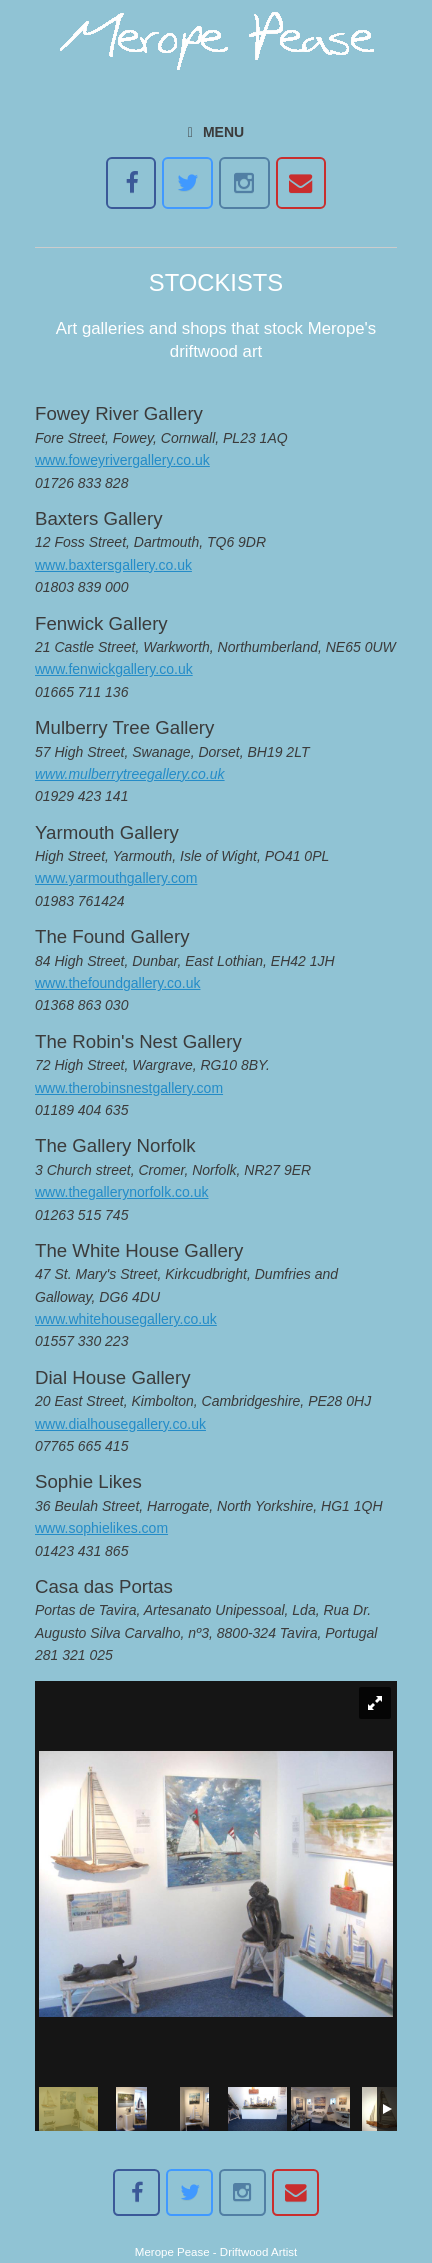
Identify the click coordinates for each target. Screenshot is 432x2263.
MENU (216, 132)
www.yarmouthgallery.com (116, 878)
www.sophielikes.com (101, 1528)
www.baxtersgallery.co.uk (113, 565)
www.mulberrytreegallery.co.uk (130, 774)
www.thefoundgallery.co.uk (118, 983)
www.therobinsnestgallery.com (129, 1088)
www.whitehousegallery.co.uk (126, 1319)
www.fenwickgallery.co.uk (114, 669)
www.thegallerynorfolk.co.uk (122, 1192)
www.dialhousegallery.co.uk (120, 1424)
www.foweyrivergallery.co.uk (122, 460)
